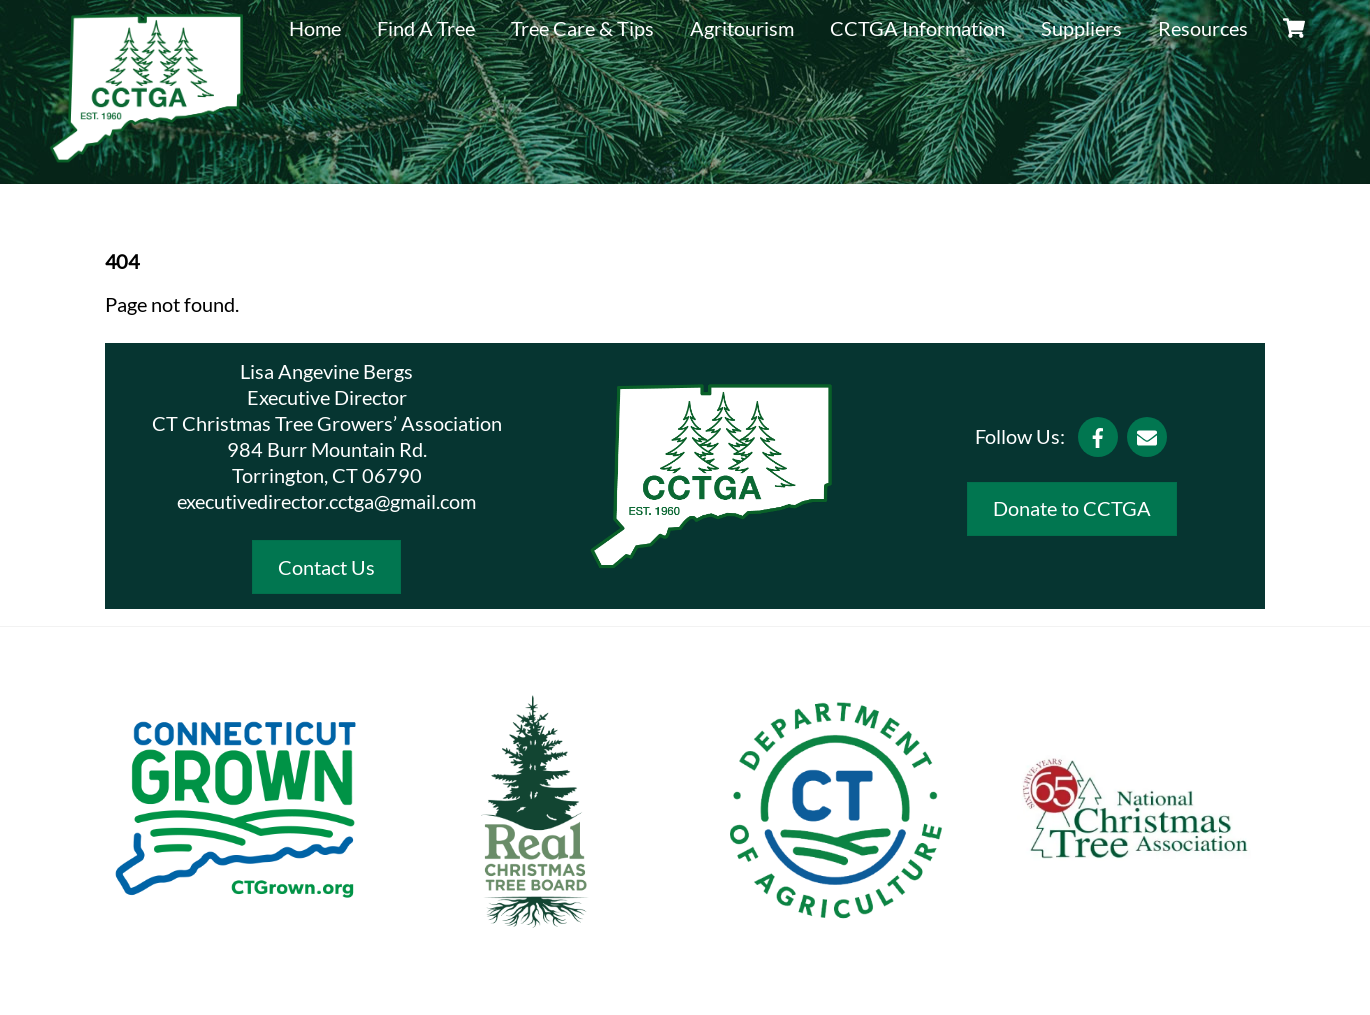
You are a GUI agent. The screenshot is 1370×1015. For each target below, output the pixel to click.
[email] (1147, 434)
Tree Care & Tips (582, 28)
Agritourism (742, 28)
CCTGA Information (917, 28)
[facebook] (1098, 434)
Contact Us (326, 567)
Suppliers (1081, 28)
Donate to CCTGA (1072, 508)
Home (315, 28)
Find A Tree (426, 28)
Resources (1203, 28)
